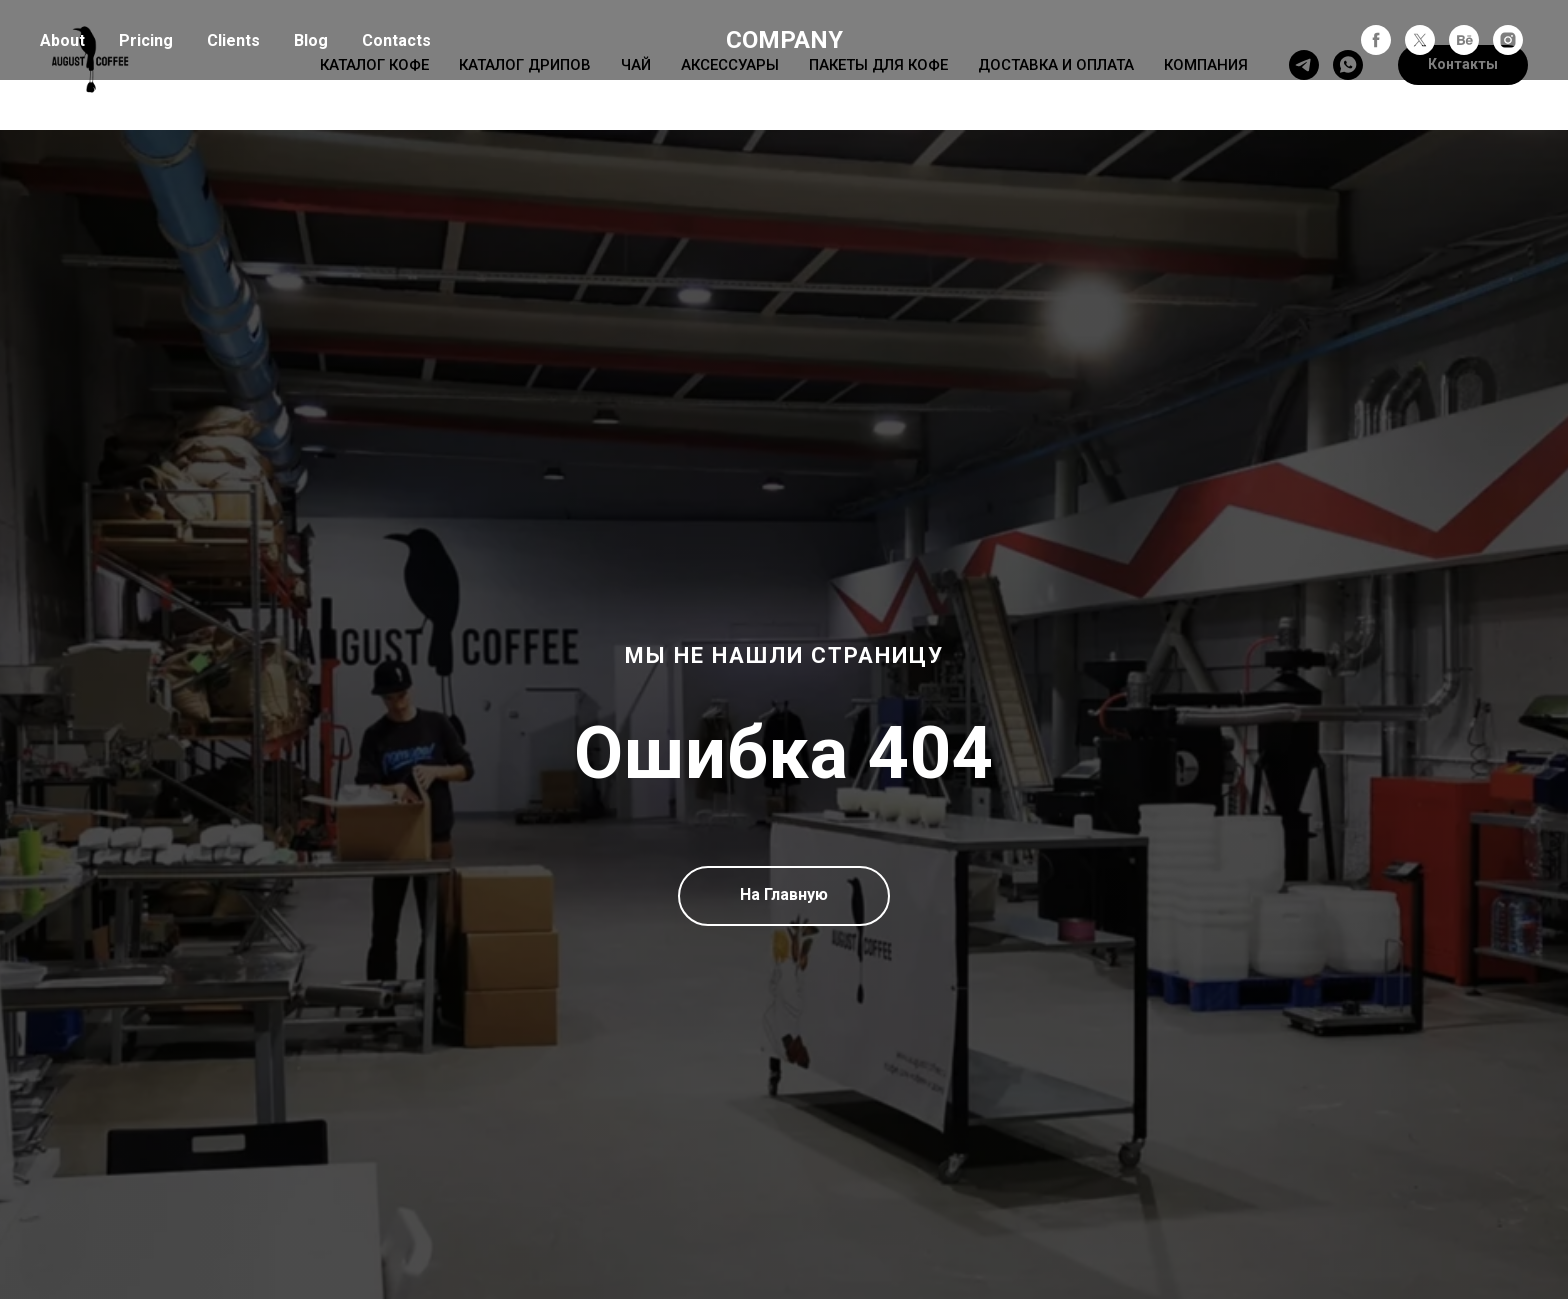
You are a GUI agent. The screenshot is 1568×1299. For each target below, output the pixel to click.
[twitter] (1420, 40)
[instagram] (1508, 40)
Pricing (146, 40)
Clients (233, 40)
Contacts (396, 40)
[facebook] (1376, 40)
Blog (311, 40)
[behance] (1464, 40)
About (62, 40)
